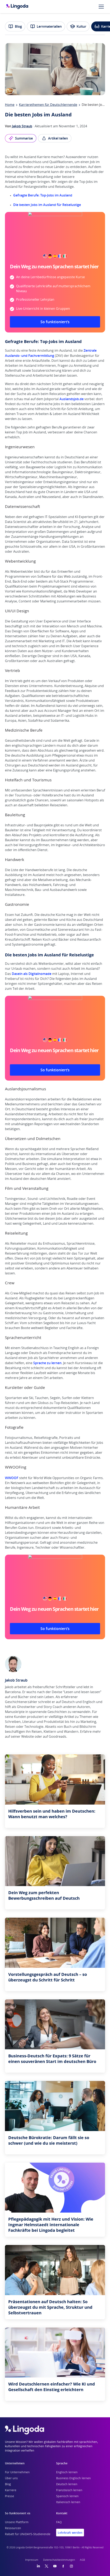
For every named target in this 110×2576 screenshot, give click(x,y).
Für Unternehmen (17, 2472)
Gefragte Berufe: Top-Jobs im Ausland (42, 195)
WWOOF (11, 1478)
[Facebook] (63, 2566)
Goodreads (57, 1736)
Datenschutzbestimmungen (59, 2560)
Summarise (20, 138)
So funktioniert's (55, 321)
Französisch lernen (69, 2490)
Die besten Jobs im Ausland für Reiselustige (47, 204)
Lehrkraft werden (70, 2533)
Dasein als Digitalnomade (31, 973)
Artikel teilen (54, 138)
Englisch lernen (67, 2472)
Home (9, 104)
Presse (9, 2496)
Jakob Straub (22, 126)
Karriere (10, 2490)
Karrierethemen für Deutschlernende (48, 104)
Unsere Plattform (16, 2522)
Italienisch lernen (68, 2502)
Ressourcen (13, 2528)
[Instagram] (71, 2566)
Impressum (31, 2560)
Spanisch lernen (67, 2496)
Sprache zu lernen (47, 1363)
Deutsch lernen (66, 2484)
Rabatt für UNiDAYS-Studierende (27, 2534)
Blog (15, 26)
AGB (82, 2560)
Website (27, 1736)
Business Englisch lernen (73, 2478)
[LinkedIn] (38, 2566)
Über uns (11, 2478)
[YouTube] (55, 2566)
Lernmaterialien (46, 26)
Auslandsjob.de (71, 399)
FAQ (59, 2522)
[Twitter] (46, 2566)
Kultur (78, 26)
